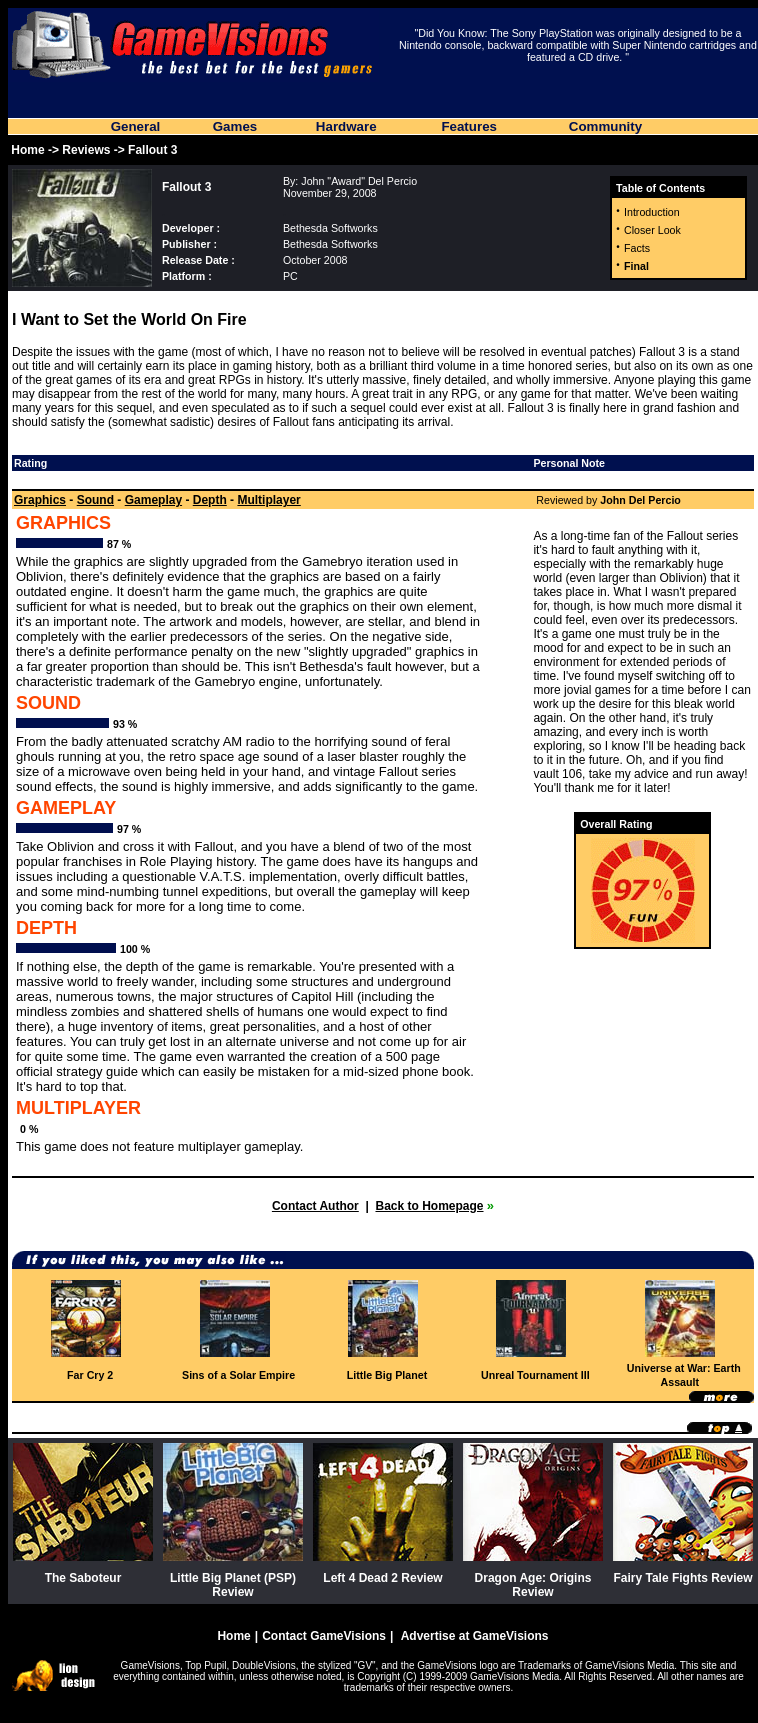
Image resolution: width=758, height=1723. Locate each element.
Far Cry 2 (90, 1375)
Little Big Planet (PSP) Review (233, 1585)
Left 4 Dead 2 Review (382, 1578)
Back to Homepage (429, 1206)
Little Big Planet (387, 1375)
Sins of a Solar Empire (238, 1375)
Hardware (346, 126)
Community (605, 126)
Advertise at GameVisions (475, 1636)
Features (469, 126)
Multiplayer (268, 500)
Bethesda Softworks (330, 228)
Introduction (652, 212)
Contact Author (315, 1206)
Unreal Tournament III (535, 1375)
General (136, 126)
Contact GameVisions (324, 1636)
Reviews (86, 150)
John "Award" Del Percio (359, 181)
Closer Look (652, 230)
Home (27, 150)
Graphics (40, 500)
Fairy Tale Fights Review (682, 1578)
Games (235, 126)
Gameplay (153, 500)
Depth (210, 500)
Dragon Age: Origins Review (533, 1585)
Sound (95, 500)
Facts (637, 248)
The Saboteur (83, 1578)
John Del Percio (640, 500)
